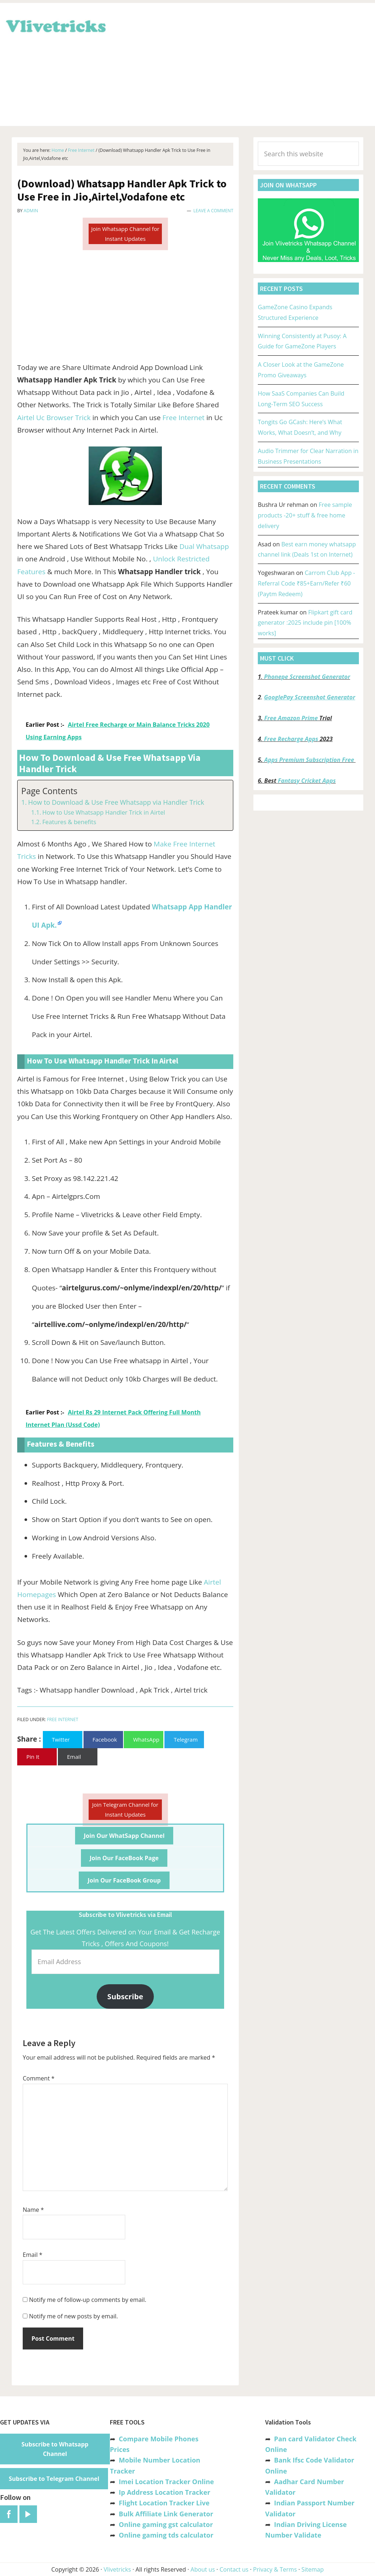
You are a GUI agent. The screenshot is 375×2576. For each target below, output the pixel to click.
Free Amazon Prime (291, 718)
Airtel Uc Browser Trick (53, 417)
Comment (39, 2078)
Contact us (233, 2569)
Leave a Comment (213, 210)
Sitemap (312, 2569)
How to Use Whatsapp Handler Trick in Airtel (103, 812)
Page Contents (49, 791)
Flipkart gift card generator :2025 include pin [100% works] (305, 623)
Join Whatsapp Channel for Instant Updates (125, 233)
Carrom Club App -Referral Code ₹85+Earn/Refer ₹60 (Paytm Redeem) (306, 583)
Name (33, 2210)
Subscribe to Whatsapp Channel (55, 2449)
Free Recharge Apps (291, 739)
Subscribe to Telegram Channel (54, 2479)
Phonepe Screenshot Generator (307, 677)
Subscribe (125, 1996)
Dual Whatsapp (204, 546)
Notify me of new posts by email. (73, 2316)
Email (32, 2255)
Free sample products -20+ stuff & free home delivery (305, 515)
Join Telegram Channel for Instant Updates (125, 1809)
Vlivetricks (55, 25)
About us (202, 2569)
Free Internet (184, 417)
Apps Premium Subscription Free (310, 760)
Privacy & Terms (275, 2569)
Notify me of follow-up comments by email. (87, 2300)
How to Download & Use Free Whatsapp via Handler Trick (116, 802)
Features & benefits (69, 822)
